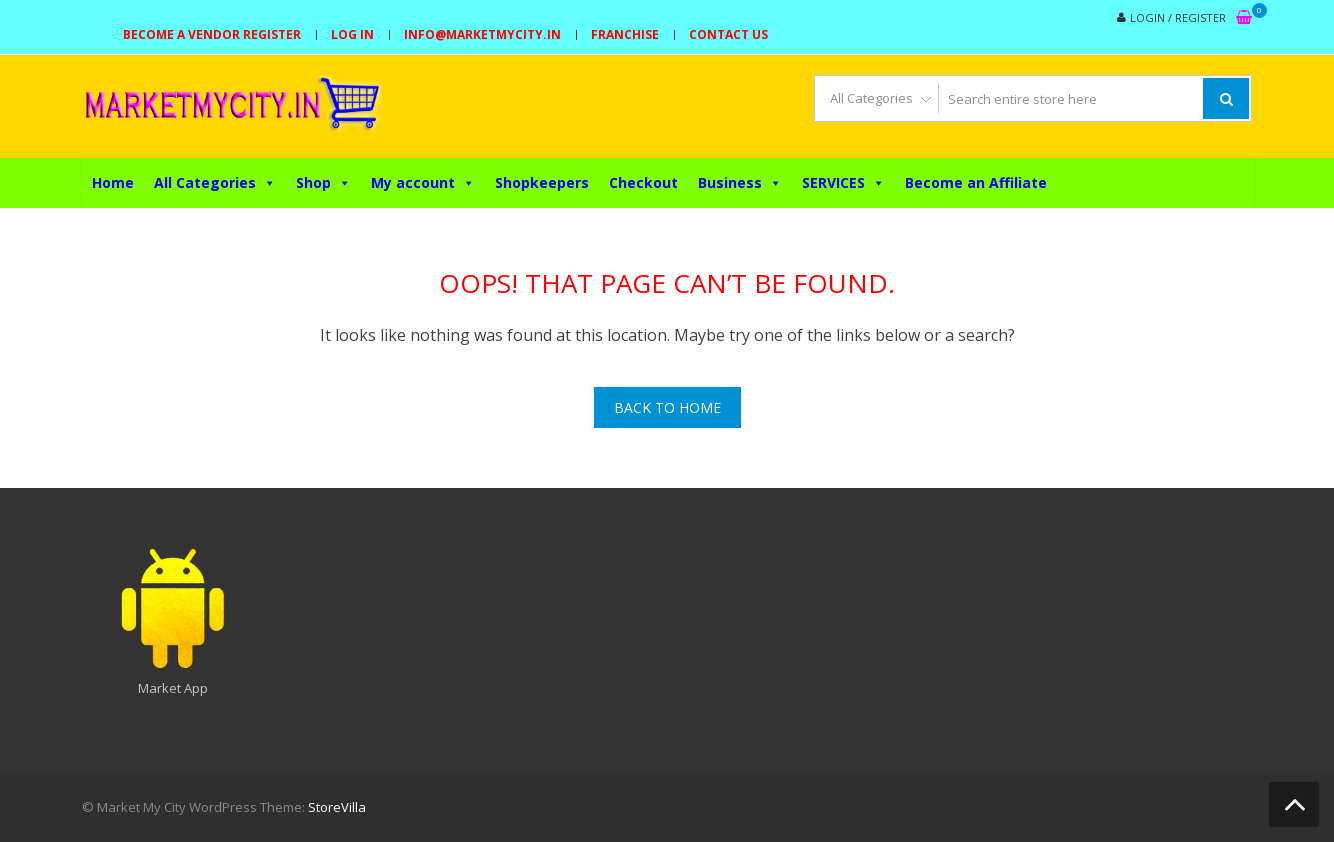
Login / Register (1178, 17)
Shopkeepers (542, 182)
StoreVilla (337, 807)
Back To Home (667, 407)
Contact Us (728, 34)
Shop (323, 183)
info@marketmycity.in (482, 34)
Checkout (643, 182)
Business (740, 183)
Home (113, 182)
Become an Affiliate (976, 182)
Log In (352, 34)
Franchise (625, 34)
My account (423, 183)
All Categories (215, 183)
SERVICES (843, 183)
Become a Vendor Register (212, 34)
